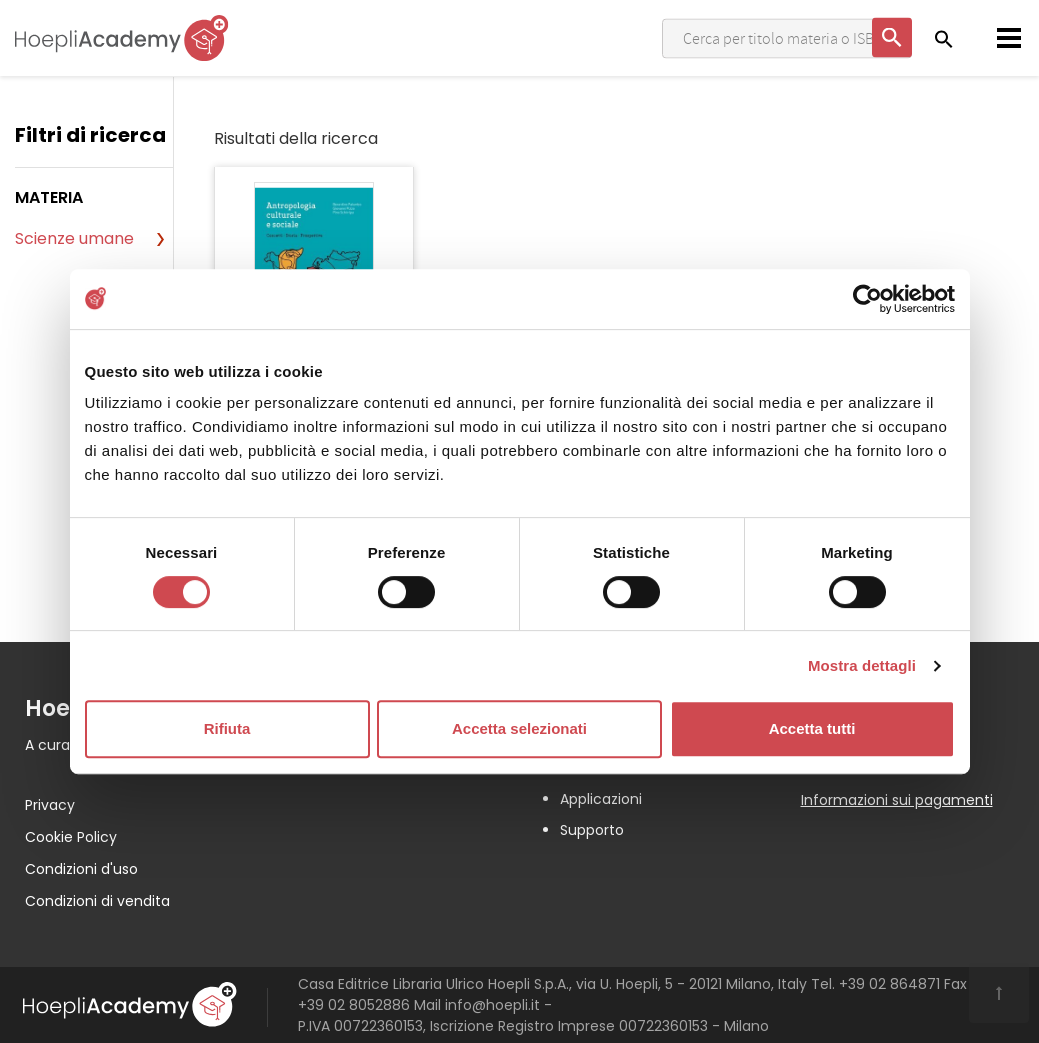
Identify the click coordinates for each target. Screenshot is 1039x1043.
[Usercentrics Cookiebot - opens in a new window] (867, 299)
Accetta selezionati (519, 728)
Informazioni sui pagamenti (897, 800)
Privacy (50, 805)
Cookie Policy (71, 837)
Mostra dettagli (862, 665)
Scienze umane (74, 238)
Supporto (592, 830)
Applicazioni (601, 799)
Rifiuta (227, 728)
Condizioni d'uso (81, 869)
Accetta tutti (812, 728)
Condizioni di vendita (97, 901)
